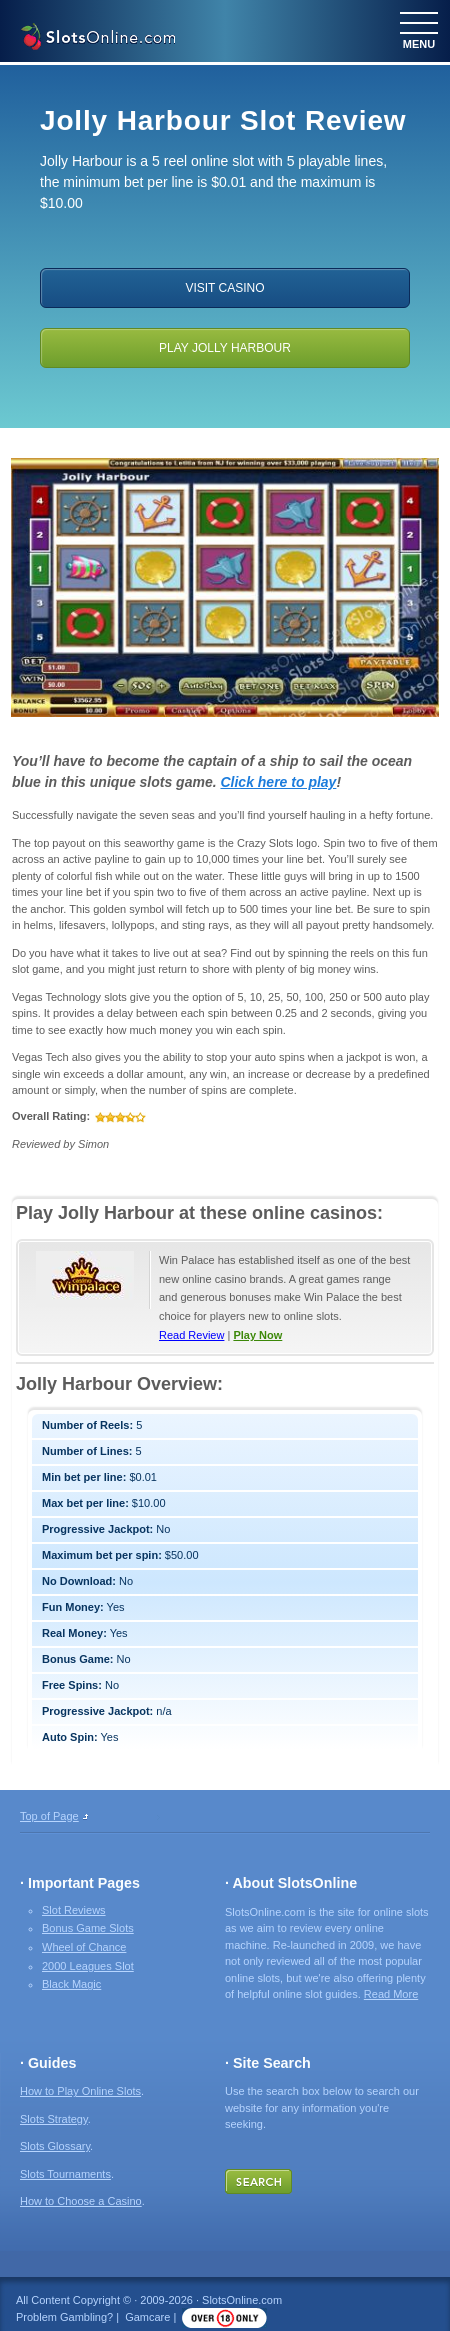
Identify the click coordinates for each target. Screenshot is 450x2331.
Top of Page (49, 1816)
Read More (391, 1994)
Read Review (191, 1335)
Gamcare (147, 2317)
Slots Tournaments (65, 2174)
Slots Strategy (54, 2119)
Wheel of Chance (84, 1947)
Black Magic (71, 1984)
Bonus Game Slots (88, 1928)
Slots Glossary (55, 2146)
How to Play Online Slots (80, 2091)
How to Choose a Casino (81, 2201)
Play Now (257, 1335)
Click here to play (278, 782)
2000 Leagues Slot (88, 1966)
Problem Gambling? (64, 2317)
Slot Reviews (74, 1910)
